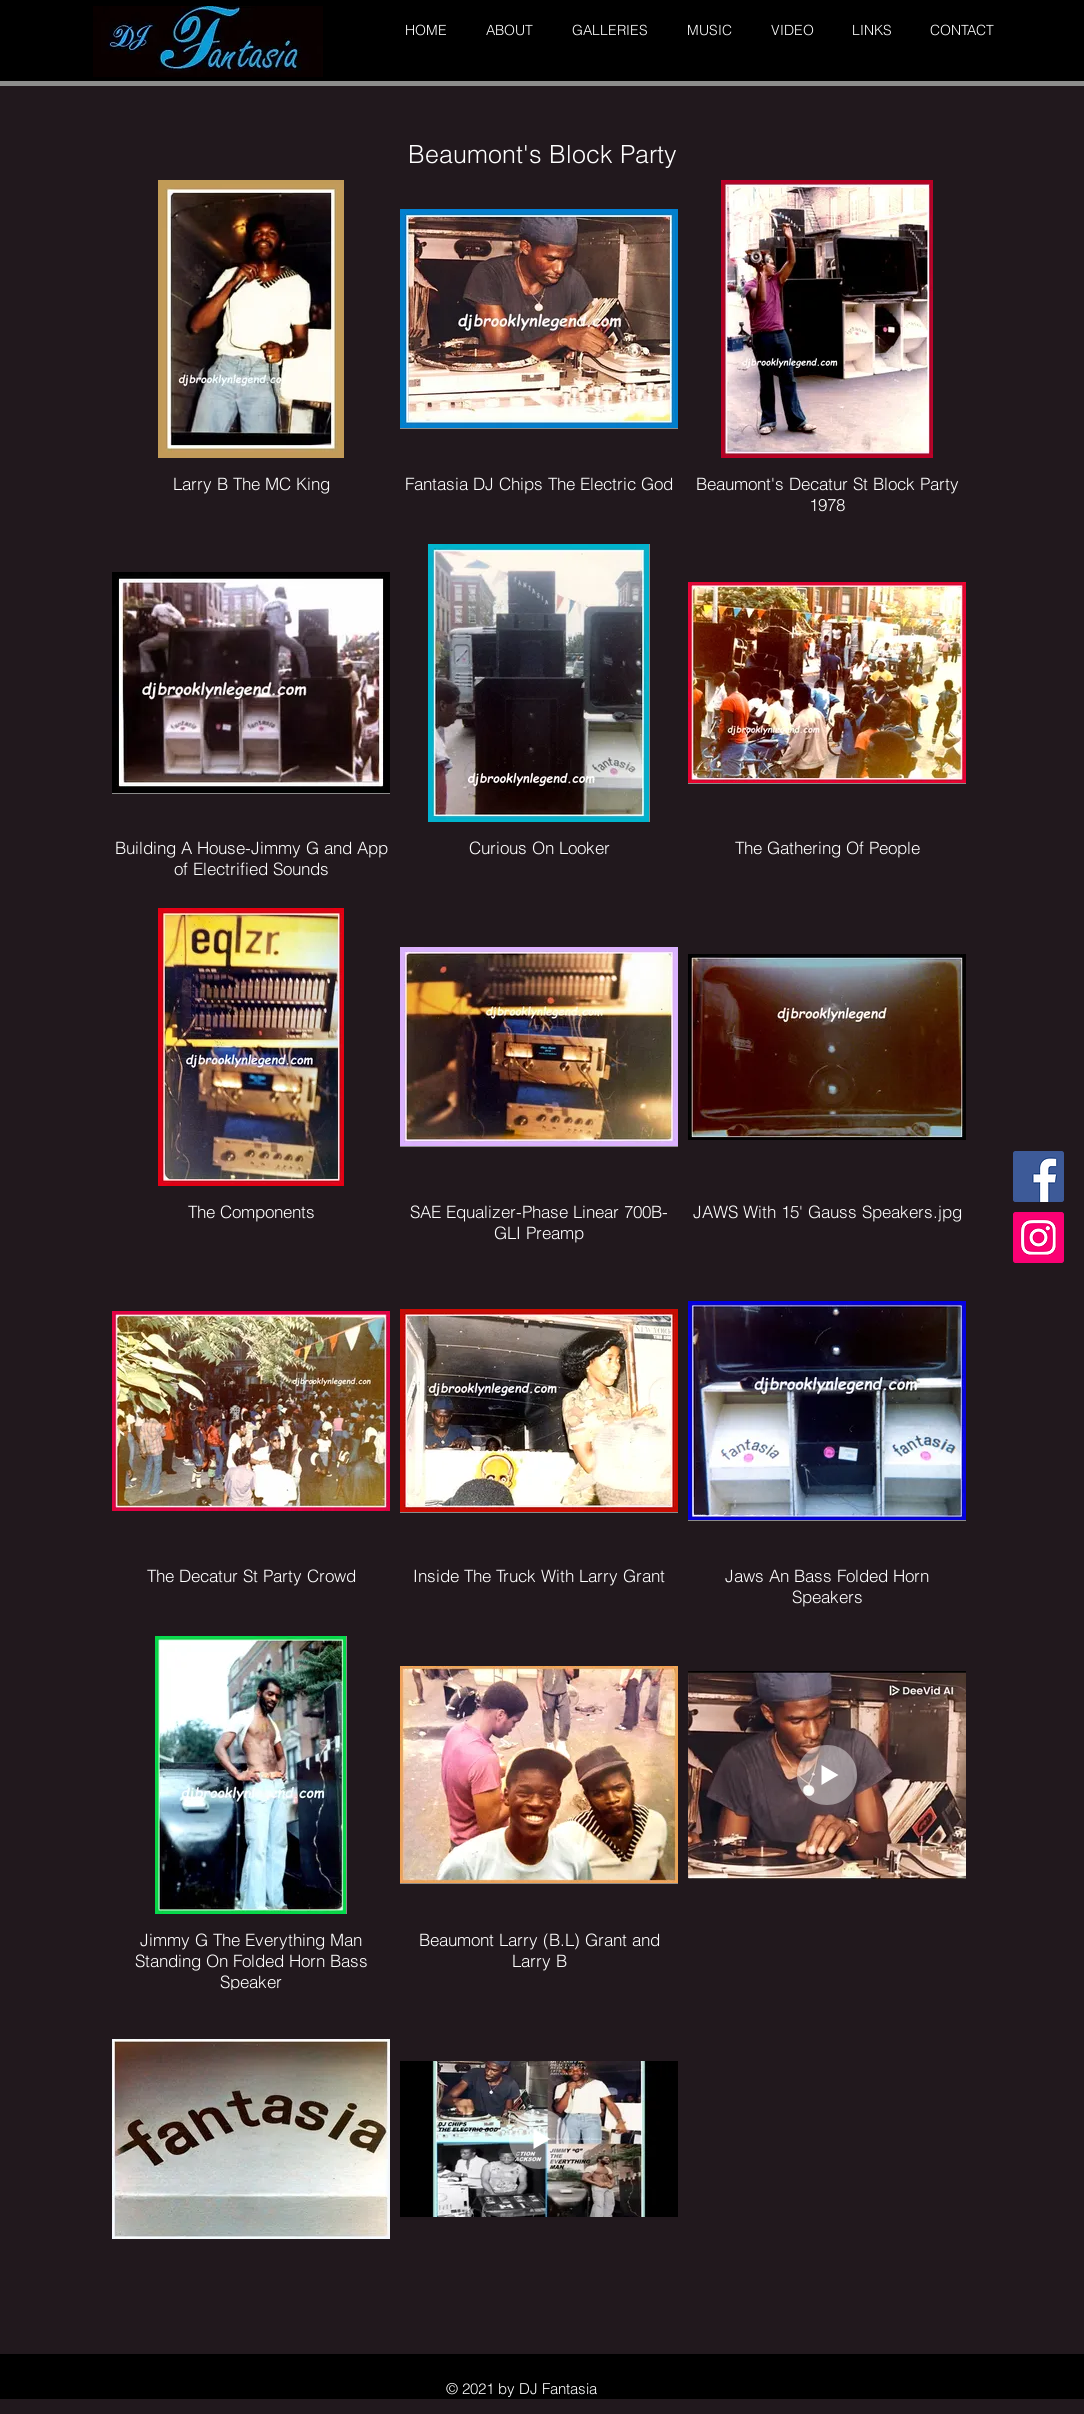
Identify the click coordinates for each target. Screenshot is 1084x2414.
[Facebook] (1038, 1176)
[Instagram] (1038, 1237)
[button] (505, 30)
